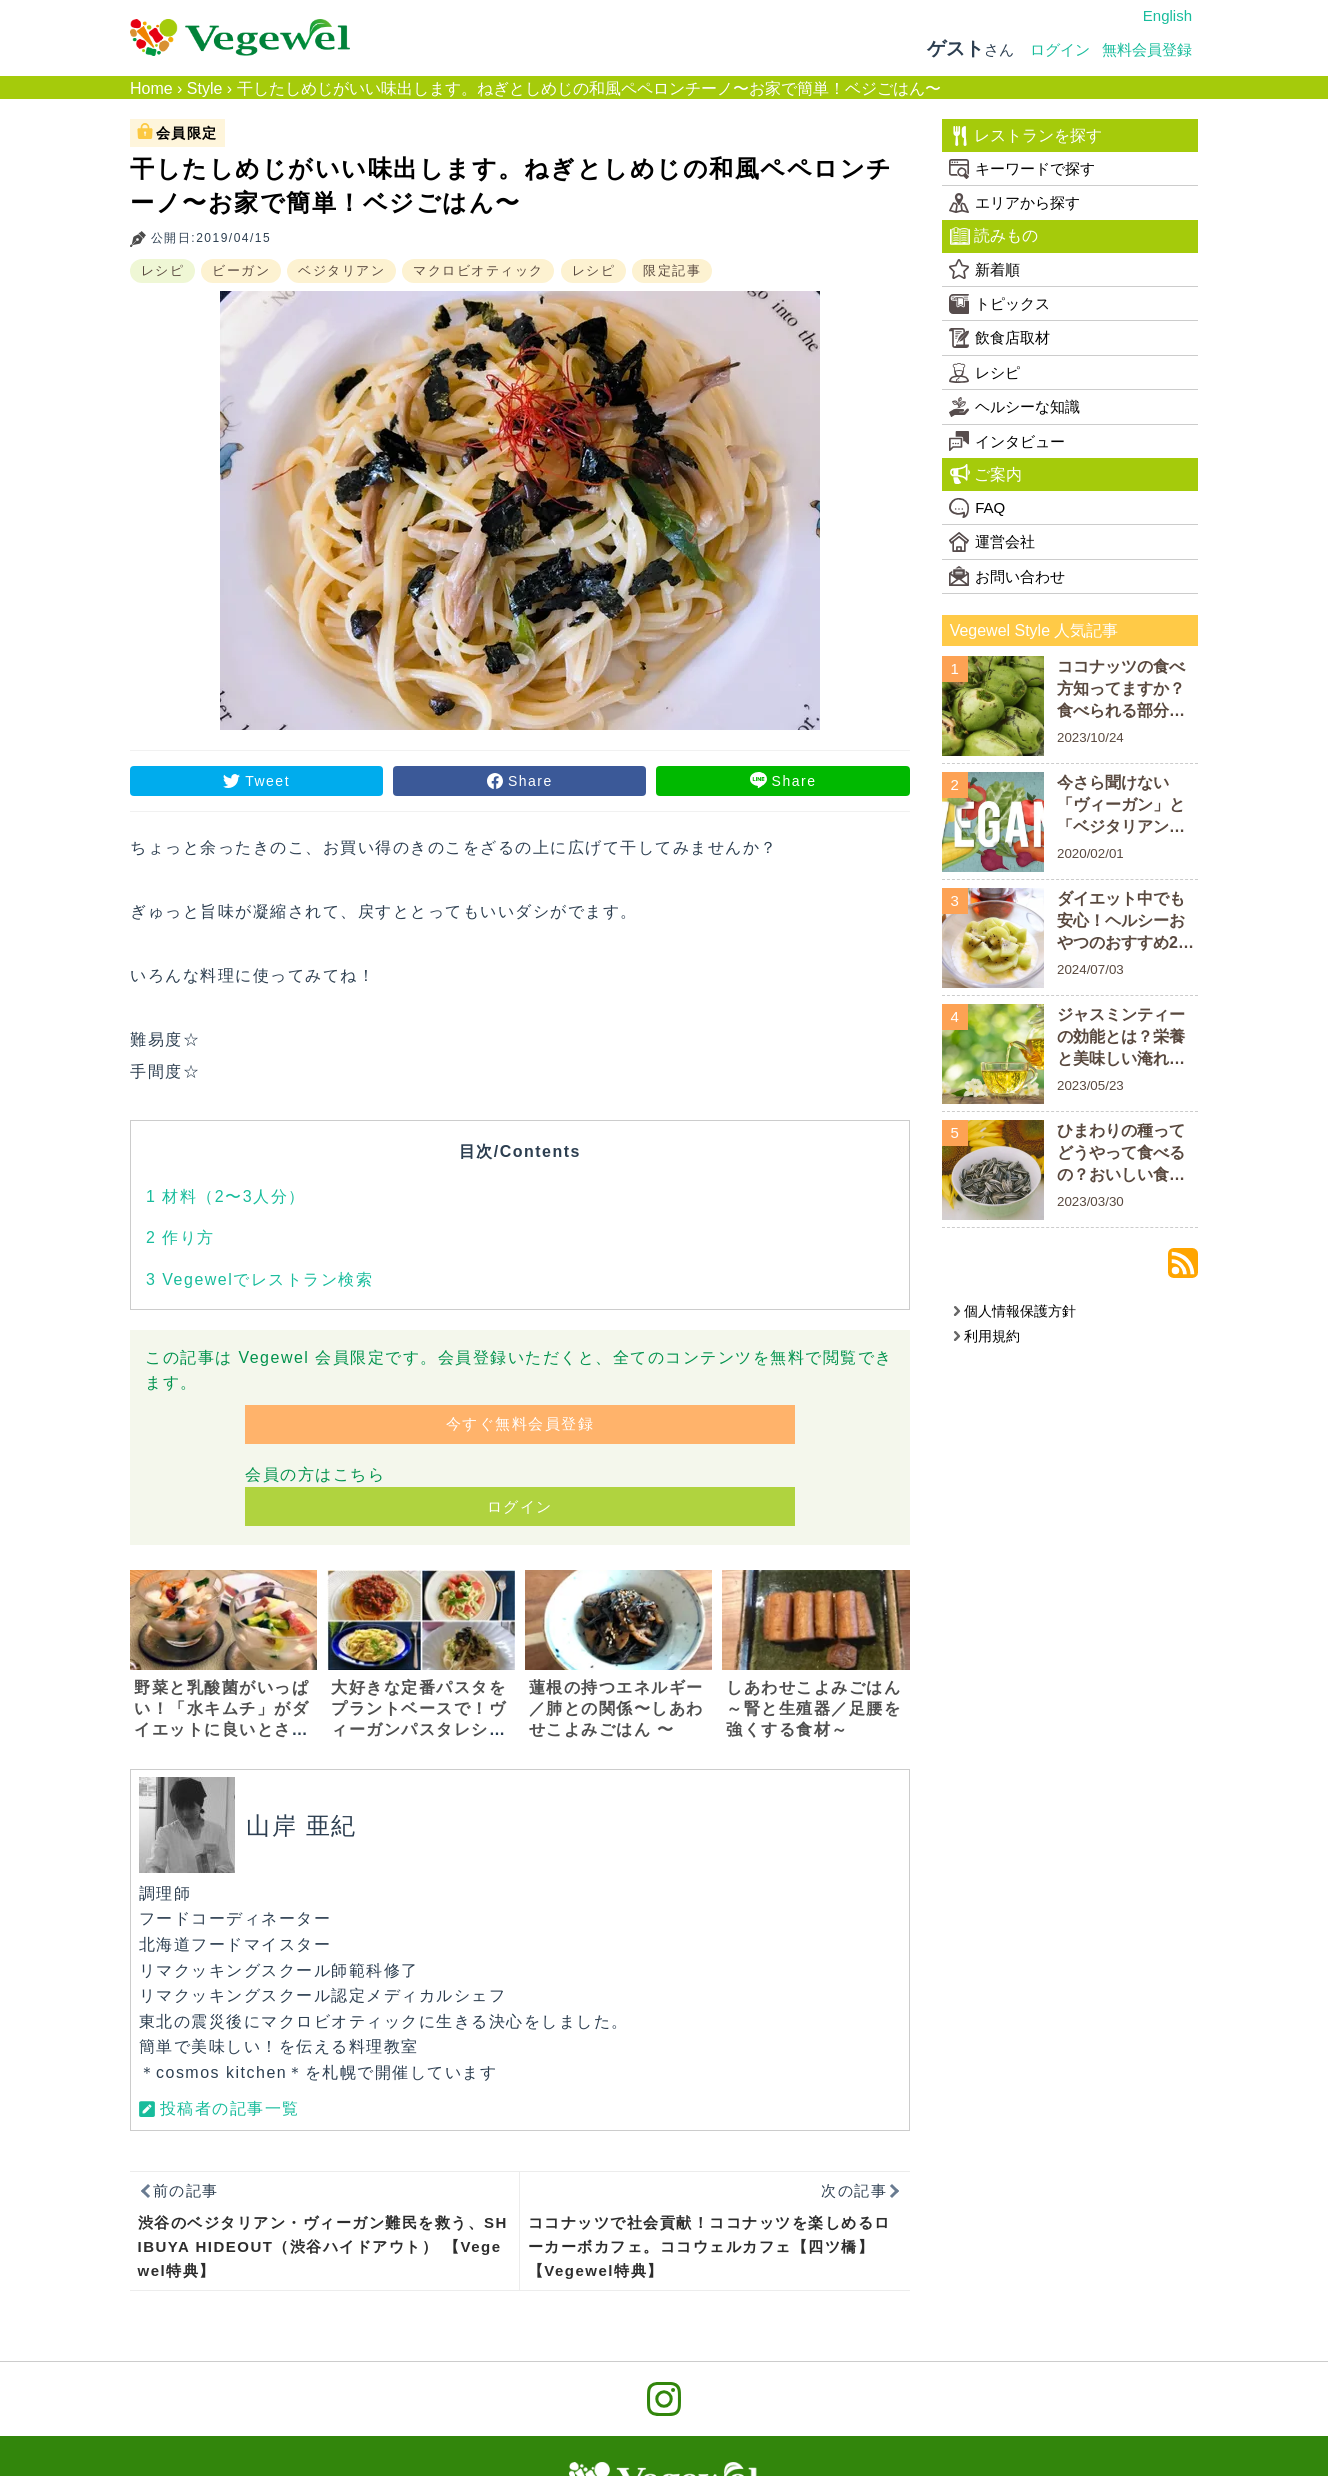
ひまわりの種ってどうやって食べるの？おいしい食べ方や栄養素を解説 (1121, 1154)
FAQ (977, 508)
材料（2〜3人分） (226, 1196)
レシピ (163, 270)
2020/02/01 (1090, 853)
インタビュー (1007, 441)
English (1167, 15)
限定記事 (672, 270)
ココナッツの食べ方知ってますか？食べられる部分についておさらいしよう (1121, 690)
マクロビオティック (478, 270)
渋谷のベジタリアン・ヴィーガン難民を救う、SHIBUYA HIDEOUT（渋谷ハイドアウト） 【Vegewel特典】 (323, 2246)
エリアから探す (1014, 203)
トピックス (999, 304)
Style (205, 88)
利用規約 (986, 1336)
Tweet (267, 781)
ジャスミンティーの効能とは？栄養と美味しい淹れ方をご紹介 (1121, 1038)
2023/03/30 (1090, 1201)
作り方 (180, 1237)
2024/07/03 (1090, 969)
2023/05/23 (1090, 1085)
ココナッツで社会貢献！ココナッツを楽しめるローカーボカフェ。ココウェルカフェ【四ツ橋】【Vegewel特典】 (709, 2246)
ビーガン (241, 270)
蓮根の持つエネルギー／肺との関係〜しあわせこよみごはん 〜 (616, 1708)
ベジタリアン (341, 270)
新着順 (984, 269)
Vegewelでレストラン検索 (259, 1279)
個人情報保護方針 (1014, 1311)
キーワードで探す (1022, 169)
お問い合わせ (1007, 576)
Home (151, 88)
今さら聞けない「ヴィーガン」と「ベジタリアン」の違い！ (1121, 806)
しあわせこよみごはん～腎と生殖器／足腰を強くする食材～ (813, 1708)
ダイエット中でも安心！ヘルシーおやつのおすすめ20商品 (1122, 922)
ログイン (1060, 49)
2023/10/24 (1090, 737)
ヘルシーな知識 (1014, 407)
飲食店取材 (999, 338)
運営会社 (992, 542)
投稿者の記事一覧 (230, 2108)
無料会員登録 (1147, 49)
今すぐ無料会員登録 (520, 1423)
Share (530, 781)
